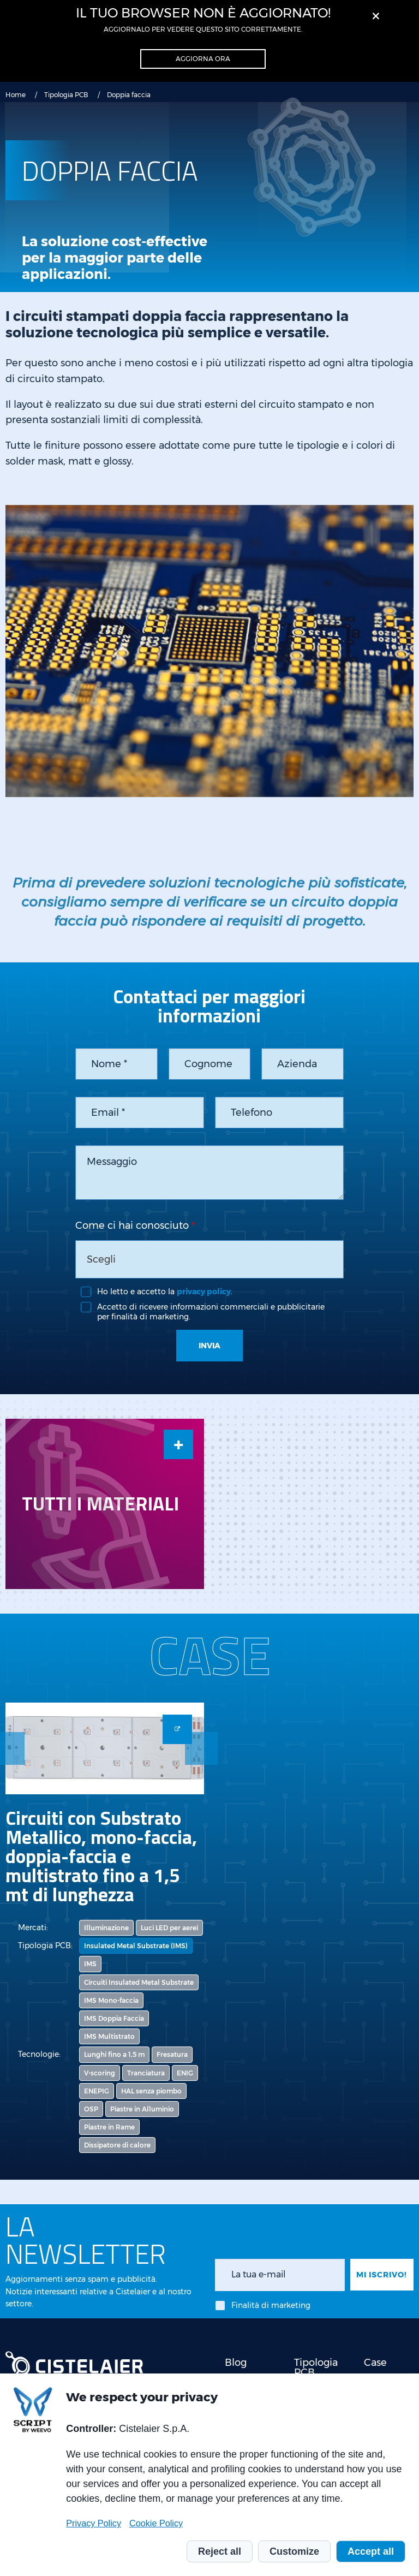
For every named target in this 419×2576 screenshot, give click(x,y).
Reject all (219, 2551)
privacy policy (204, 1291)
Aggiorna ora (203, 59)
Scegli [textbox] (101, 1259)
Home (15, 95)
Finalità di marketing (270, 2305)
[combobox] (209, 1259)
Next (201, 1748)
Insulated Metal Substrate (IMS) (136, 1946)
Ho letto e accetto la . (164, 1291)
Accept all (371, 2551)
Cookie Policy (156, 2523)
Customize (294, 2551)
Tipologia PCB (66, 95)
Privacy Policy (93, 2523)
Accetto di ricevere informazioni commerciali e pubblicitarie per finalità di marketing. (211, 1312)
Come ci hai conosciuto (132, 1225)
